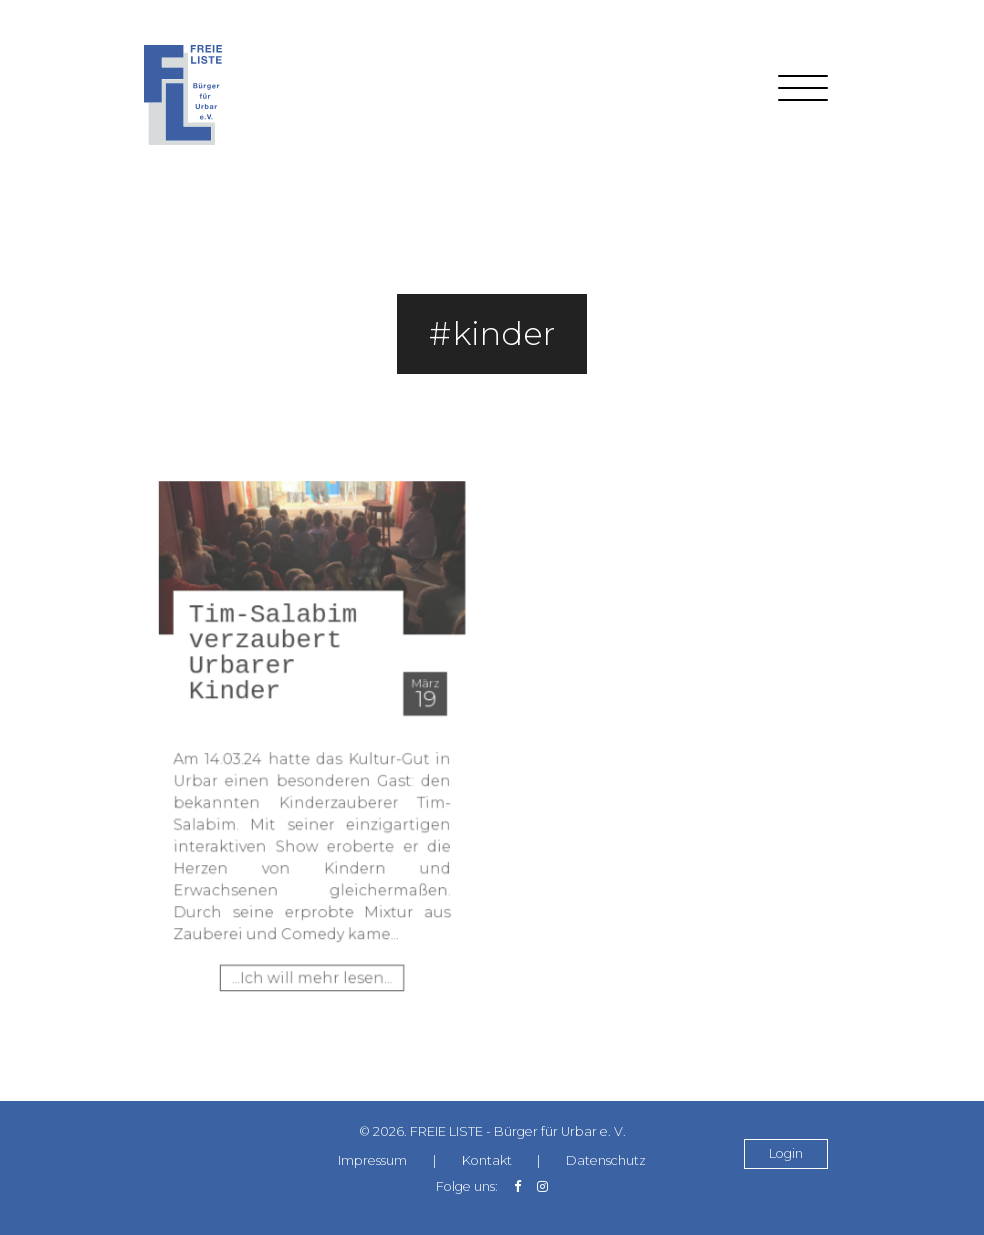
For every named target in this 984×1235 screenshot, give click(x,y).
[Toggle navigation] (803, 95)
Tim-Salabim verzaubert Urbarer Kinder (284, 665)
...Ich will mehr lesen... (311, 955)
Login (786, 1154)
